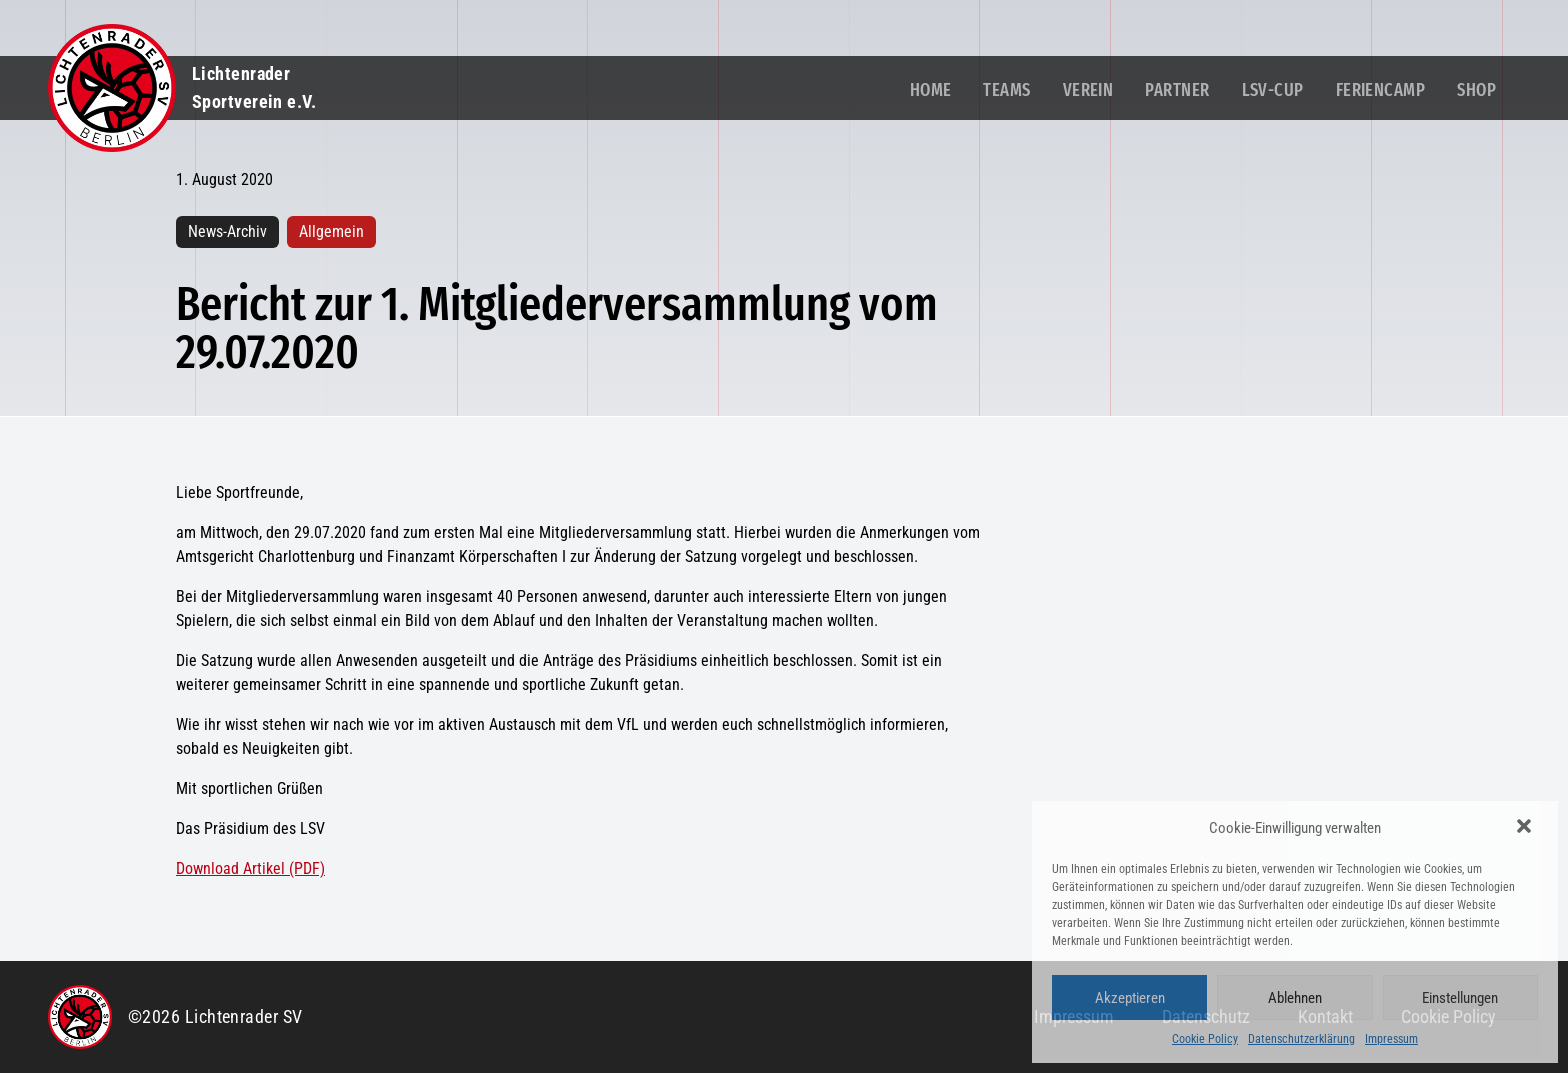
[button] (1526, 828)
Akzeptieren (1130, 998)
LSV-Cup (1273, 90)
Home (931, 90)
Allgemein (331, 231)
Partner (1177, 90)
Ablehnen (1295, 998)
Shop (1476, 90)
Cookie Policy (1205, 1039)
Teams (1006, 90)
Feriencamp (1381, 90)
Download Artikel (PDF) (250, 868)
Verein (1088, 90)
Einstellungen (1460, 998)
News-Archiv (227, 231)
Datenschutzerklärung (1301, 1039)
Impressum (1391, 1039)
